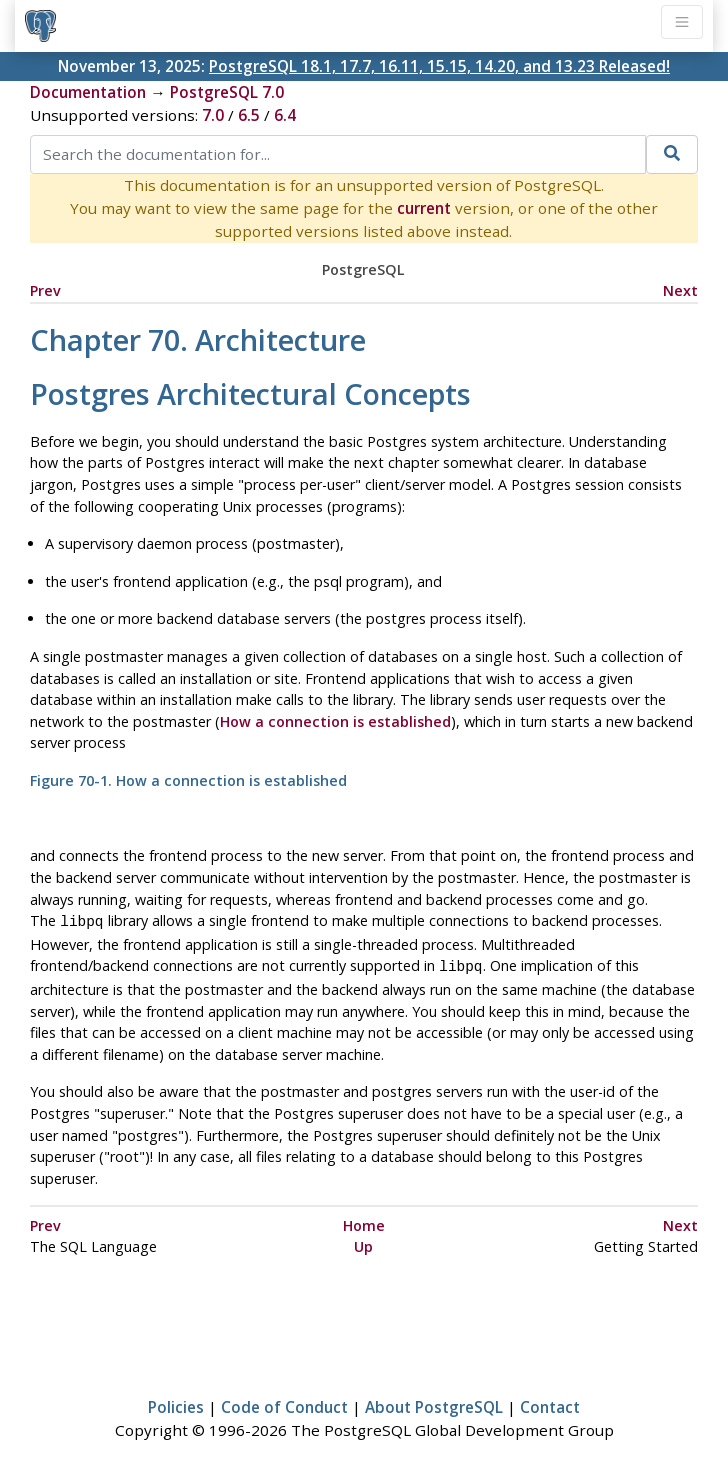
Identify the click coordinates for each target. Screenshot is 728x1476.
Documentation (88, 92)
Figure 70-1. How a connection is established (188, 780)
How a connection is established (335, 721)
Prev (45, 290)
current (424, 208)
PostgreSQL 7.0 (227, 92)
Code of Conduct (284, 1403)
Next (680, 290)
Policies (176, 1403)
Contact (550, 1403)
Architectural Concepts (250, 393)
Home (364, 1221)
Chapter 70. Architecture (198, 339)
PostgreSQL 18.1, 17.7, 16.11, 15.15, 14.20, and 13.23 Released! (439, 66)
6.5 (249, 115)
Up (363, 1242)
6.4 (285, 115)
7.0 (213, 115)
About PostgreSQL (434, 1403)
